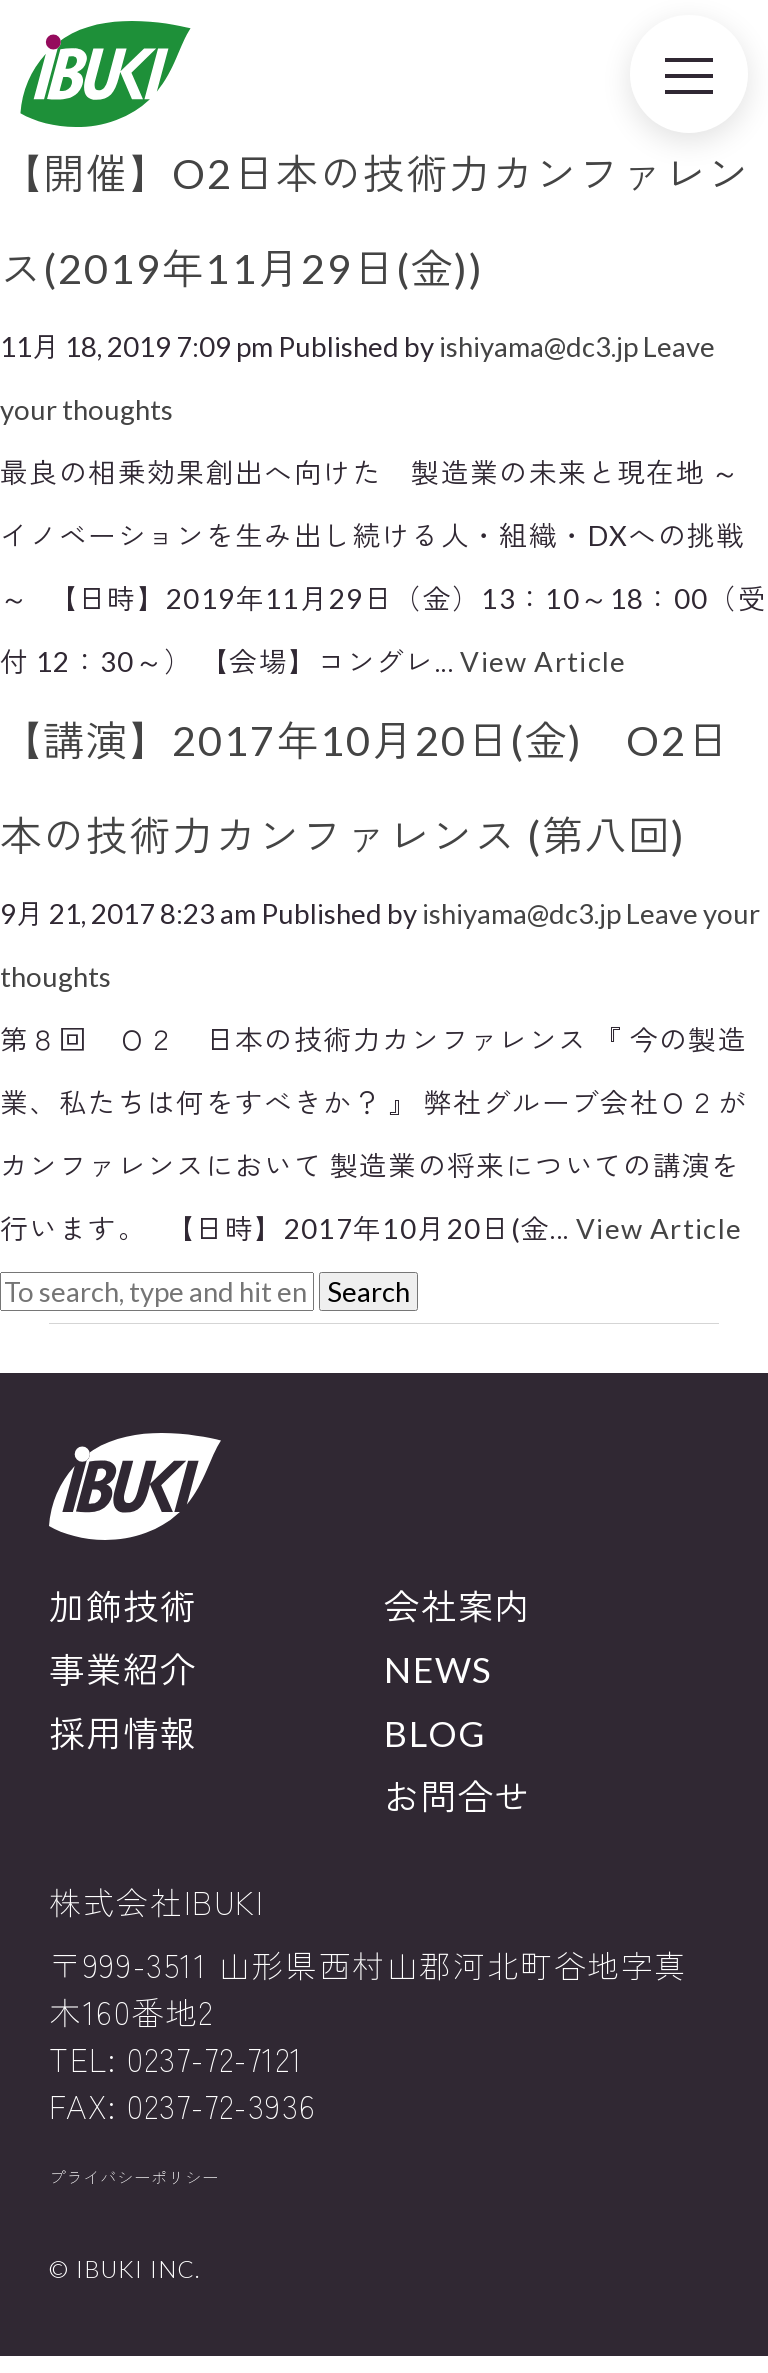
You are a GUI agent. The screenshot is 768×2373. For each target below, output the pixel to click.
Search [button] (368, 1291)
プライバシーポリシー (169, 2187)
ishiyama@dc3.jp (538, 346)
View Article (543, 661)
